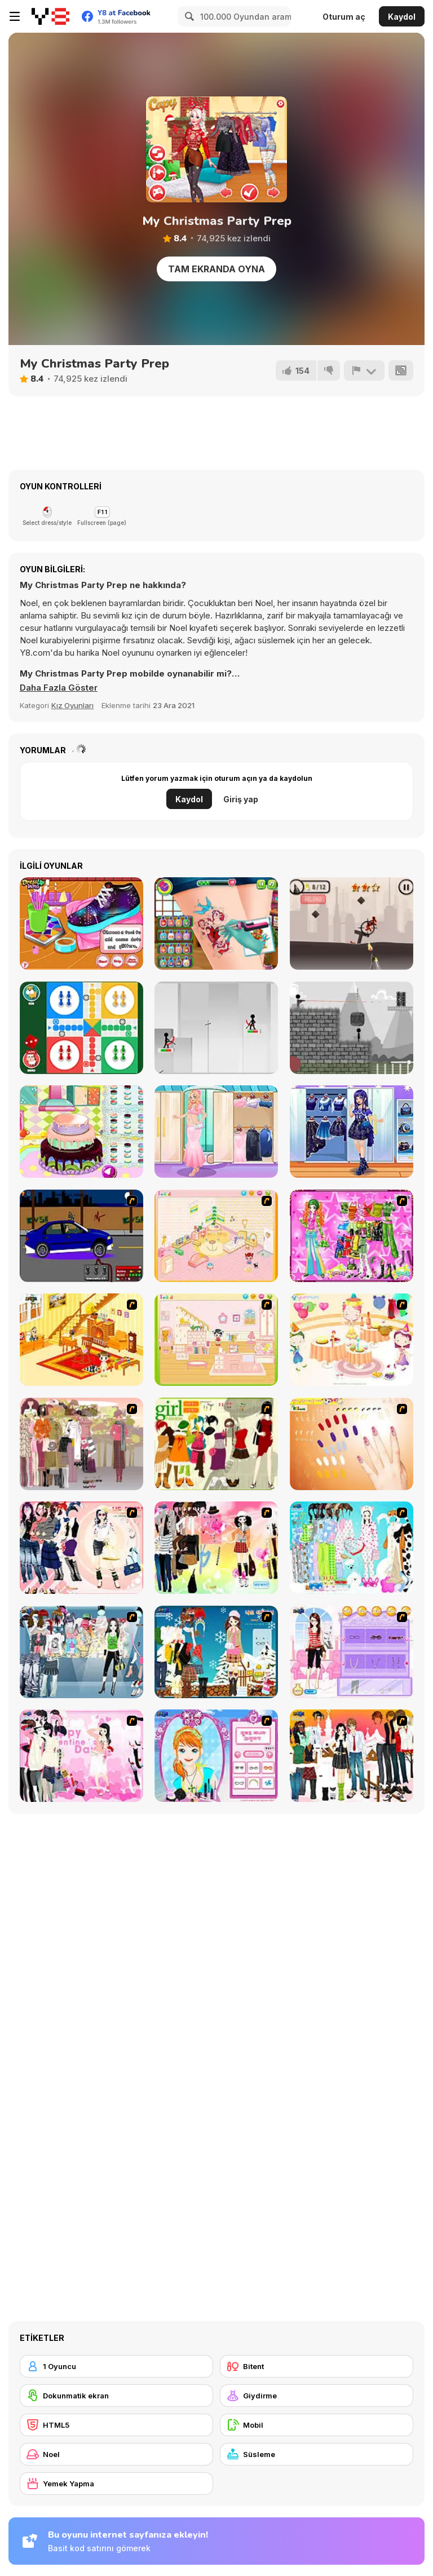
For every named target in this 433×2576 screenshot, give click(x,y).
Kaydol (402, 16)
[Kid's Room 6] (216, 1339)
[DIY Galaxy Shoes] (81, 923)
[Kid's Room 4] (216, 1236)
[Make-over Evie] (216, 1755)
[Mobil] (316, 2425)
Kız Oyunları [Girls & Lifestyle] (72, 705)
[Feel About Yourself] (351, 1652)
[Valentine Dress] (81, 1755)
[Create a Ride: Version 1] (81, 1236)
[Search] (188, 16)
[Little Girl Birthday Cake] (81, 1131)
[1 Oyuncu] (116, 2366)
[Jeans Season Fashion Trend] (81, 1652)
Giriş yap (240, 799)
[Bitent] (316, 2366)
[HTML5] (116, 2425)
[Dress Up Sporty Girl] (81, 1547)
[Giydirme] (316, 2395)
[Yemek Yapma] (116, 2483)
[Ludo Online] (81, 1028)
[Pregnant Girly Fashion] (216, 1131)
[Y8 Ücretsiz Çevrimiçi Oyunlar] (50, 16)
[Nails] (351, 1444)
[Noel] (116, 2454)
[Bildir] (364, 370)
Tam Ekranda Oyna (216, 269)
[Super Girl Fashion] (216, 1444)
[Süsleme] (316, 2454)
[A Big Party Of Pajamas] (351, 1547)
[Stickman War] (351, 923)
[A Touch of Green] (351, 1236)
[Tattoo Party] (216, 923)
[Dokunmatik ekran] (116, 2395)
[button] (59, 688)
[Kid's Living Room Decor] (81, 1339)
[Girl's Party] (351, 1339)
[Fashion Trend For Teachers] (81, 1444)
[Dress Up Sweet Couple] (351, 1755)
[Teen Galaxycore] (351, 1131)
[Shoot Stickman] (216, 1028)
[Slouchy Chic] (216, 1547)
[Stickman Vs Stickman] (351, 1028)
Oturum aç (343, 16)
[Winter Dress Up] (216, 1652)
